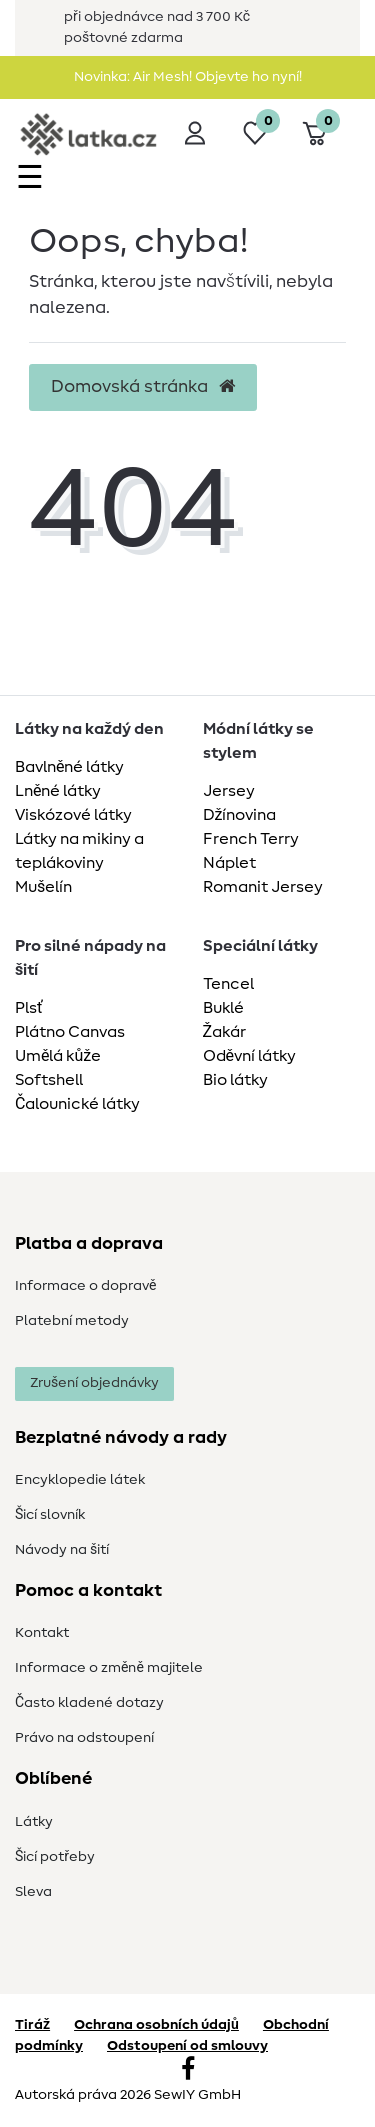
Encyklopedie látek (80, 1480)
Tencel (228, 984)
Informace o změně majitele (109, 1668)
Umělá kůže (58, 1056)
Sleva (33, 1892)
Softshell (49, 1080)
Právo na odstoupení (84, 1738)
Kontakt (42, 1633)
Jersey (229, 791)
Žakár (225, 1032)
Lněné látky (58, 791)
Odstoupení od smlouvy (187, 2046)
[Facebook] (188, 2071)
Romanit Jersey (263, 887)
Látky (34, 1822)
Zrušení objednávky (94, 1383)
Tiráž (32, 2025)
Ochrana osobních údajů (156, 2025)
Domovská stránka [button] (143, 387)
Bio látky (235, 1080)
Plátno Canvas (70, 1032)
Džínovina (240, 815)
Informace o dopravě (85, 1286)
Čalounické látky (77, 1104)
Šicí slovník (50, 1515)
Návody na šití (62, 1550)
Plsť (29, 1008)
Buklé (223, 1008)
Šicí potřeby (55, 1857)
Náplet (229, 863)
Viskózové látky (73, 815)
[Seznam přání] (255, 133)
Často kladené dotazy (89, 1703)
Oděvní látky (249, 1056)
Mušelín (43, 887)
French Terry (251, 839)
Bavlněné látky (69, 767)
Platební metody (72, 1321)
